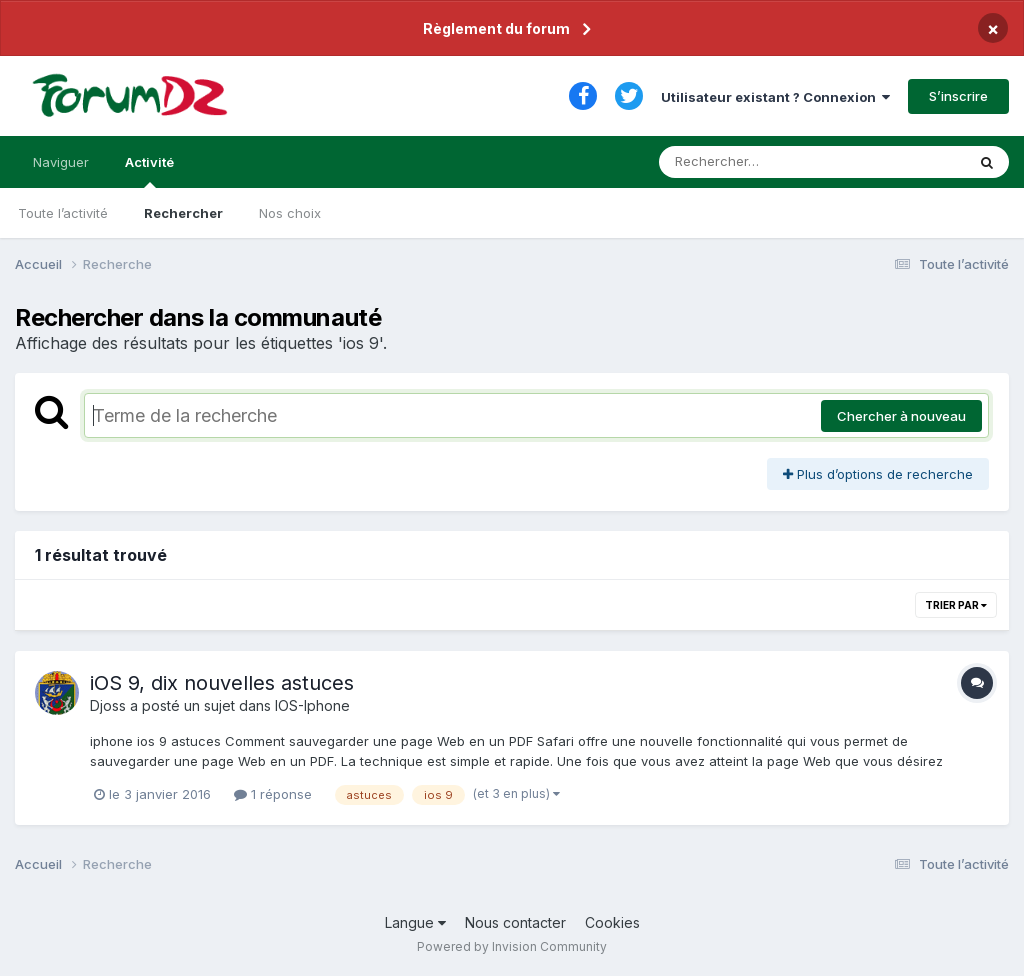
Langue (415, 922)
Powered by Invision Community (512, 946)
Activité (149, 171)
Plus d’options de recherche (878, 474)
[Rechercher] (754, 162)
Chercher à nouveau (901, 416)
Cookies (612, 922)
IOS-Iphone (312, 705)
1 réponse (273, 794)
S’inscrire (958, 96)
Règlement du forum (496, 28)
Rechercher (183, 213)
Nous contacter (515, 922)
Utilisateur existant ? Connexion (775, 97)
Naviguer (61, 162)
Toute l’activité (63, 213)
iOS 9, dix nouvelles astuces (222, 683)
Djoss (108, 705)
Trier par (956, 605)
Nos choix (290, 213)
